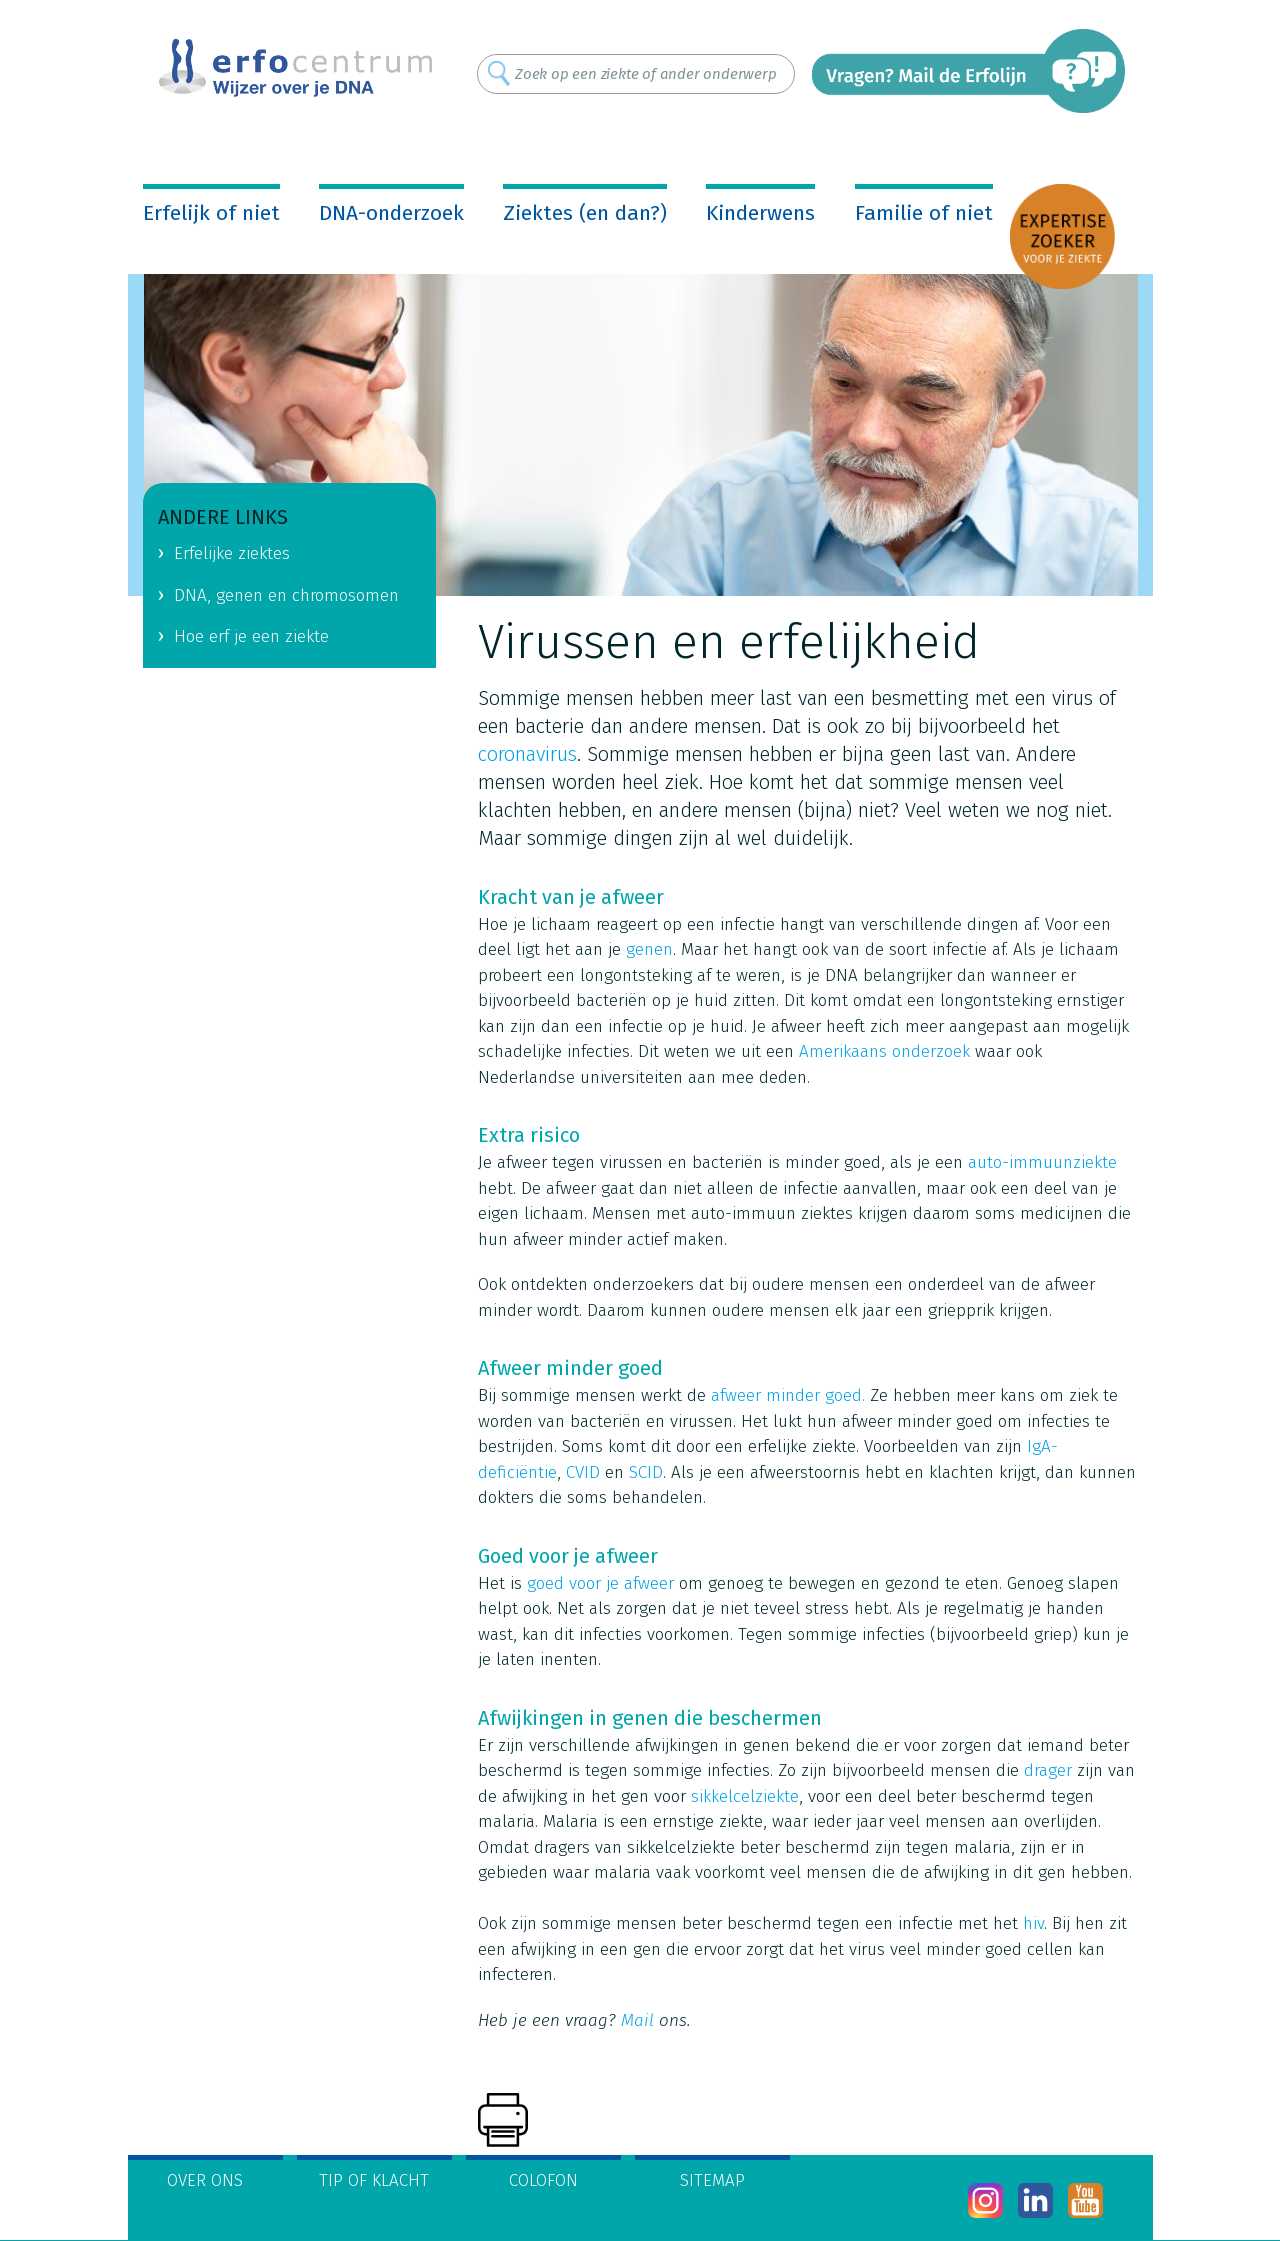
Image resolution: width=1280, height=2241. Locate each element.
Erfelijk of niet (211, 213)
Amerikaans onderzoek (884, 1051)
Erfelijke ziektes (232, 553)
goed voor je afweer (600, 1583)
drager (1048, 1770)
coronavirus (527, 754)
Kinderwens (760, 213)
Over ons (205, 2180)
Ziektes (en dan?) (585, 213)
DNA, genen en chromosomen (286, 595)
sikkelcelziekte (745, 1796)
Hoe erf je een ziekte (251, 636)
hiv (1033, 1923)
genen (649, 949)
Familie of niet (924, 213)
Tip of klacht (374, 2180)
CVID (583, 1472)
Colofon (543, 2180)
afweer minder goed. (788, 1395)
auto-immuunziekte (1042, 1162)
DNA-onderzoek (391, 213)
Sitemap (712, 2180)
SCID (646, 1472)
